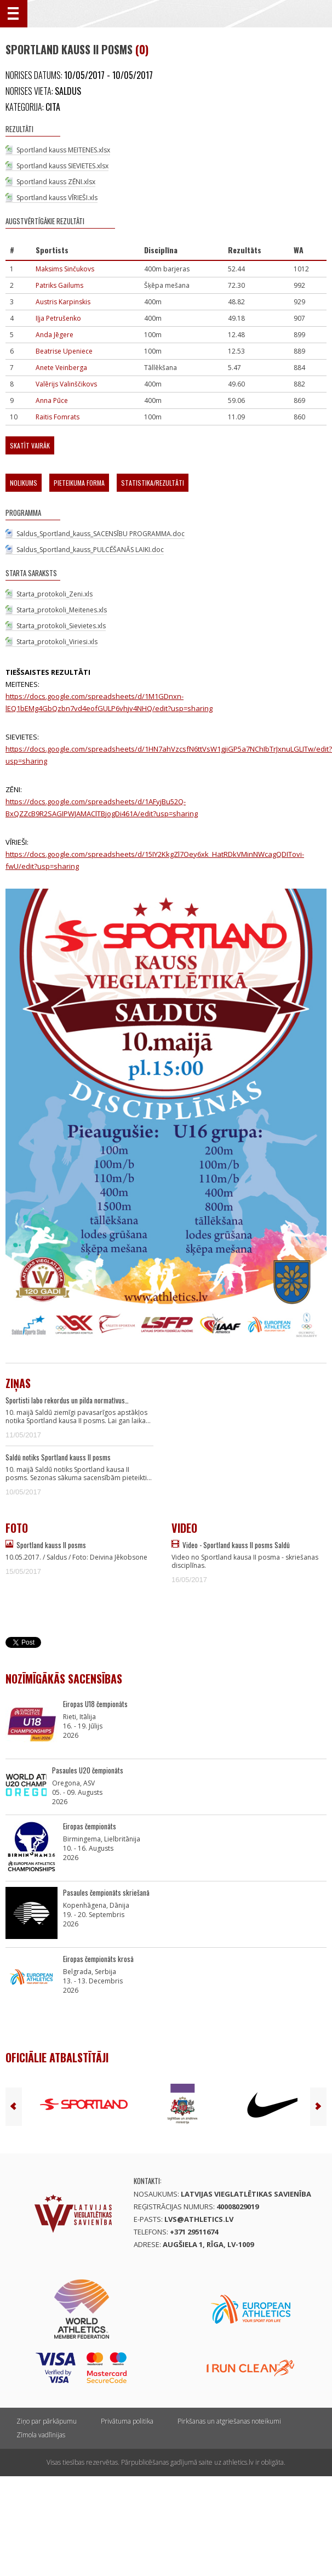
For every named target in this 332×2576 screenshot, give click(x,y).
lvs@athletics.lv (198, 2219)
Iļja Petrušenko (58, 318)
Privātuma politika (127, 2421)
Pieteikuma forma (79, 482)
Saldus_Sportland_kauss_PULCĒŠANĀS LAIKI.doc (90, 549)
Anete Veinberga (61, 367)
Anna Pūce (52, 400)
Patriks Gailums (59, 285)
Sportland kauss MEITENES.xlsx (63, 150)
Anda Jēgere (54, 334)
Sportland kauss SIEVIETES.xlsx (62, 165)
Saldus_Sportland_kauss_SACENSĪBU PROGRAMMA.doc (100, 533)
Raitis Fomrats (57, 417)
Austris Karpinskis (63, 301)
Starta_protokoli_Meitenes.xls (61, 610)
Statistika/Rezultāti (152, 482)
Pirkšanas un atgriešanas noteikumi (229, 2421)
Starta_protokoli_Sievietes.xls (61, 625)
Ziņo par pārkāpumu (46, 2421)
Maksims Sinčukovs (65, 269)
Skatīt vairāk (30, 445)
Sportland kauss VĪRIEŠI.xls (57, 197)
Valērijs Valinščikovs (66, 384)
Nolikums (23, 482)
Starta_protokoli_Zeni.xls (54, 594)
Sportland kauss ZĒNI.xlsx (55, 181)
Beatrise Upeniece (64, 351)
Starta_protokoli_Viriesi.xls (57, 641)
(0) (141, 49)
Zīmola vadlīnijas (40, 2434)
